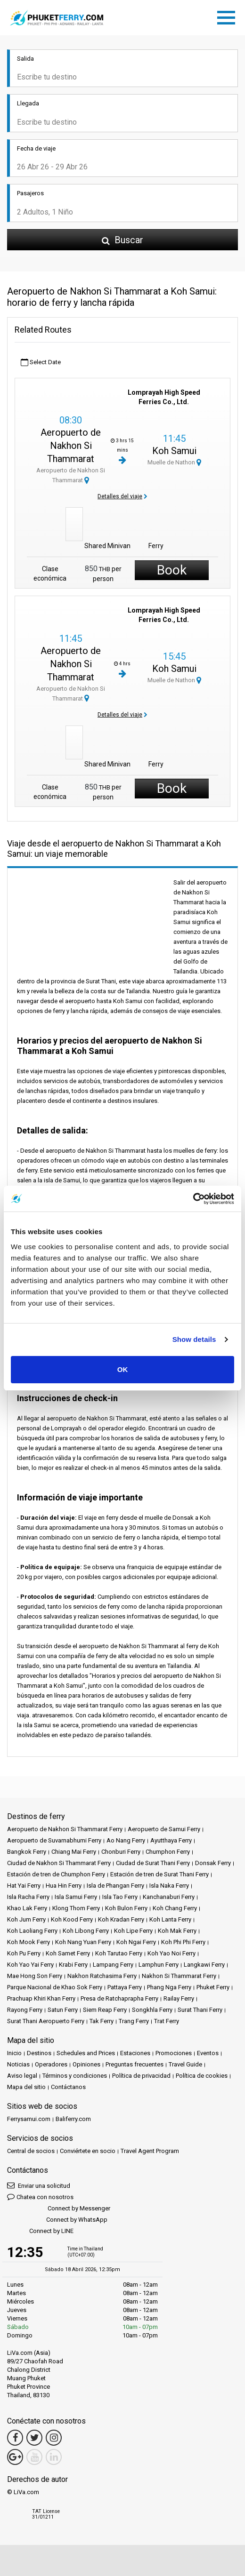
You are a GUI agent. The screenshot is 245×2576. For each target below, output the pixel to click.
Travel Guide (185, 2064)
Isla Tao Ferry (120, 1896)
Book (172, 570)
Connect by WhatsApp (57, 2220)
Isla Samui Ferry (76, 1896)
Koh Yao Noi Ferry (171, 1953)
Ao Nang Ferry (125, 1840)
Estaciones (135, 2053)
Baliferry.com (73, 2118)
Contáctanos (68, 2086)
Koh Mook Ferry (28, 1942)
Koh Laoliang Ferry (32, 1930)
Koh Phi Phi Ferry (183, 1942)
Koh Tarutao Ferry (118, 1953)
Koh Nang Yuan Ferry (83, 1942)
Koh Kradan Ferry (121, 1919)
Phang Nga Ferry (169, 1987)
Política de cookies (202, 2075)
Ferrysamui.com (28, 2118)
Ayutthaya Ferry (171, 1840)
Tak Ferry (102, 2021)
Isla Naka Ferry (169, 1885)
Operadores (51, 2064)
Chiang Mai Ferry (73, 1851)
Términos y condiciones (74, 2075)
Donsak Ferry (213, 1862)
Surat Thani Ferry (200, 2009)
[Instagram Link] (54, 2438)
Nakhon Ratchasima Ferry (102, 1975)
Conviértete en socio (87, 2150)
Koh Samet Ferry (68, 1953)
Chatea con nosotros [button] (40, 2197)
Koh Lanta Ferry (170, 1919)
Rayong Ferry (24, 2009)
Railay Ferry (178, 1998)
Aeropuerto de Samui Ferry (164, 1829)
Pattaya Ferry (124, 1987)
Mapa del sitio (26, 2086)
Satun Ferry (63, 2009)
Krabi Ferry (73, 1964)
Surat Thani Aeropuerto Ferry (45, 2021)
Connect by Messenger (58, 2209)
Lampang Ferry (113, 1964)
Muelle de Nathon (174, 462)
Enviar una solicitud (38, 2185)
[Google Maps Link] (15, 2457)
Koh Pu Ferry (24, 1953)
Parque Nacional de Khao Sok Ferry (54, 1987)
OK (122, 1369)
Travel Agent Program (150, 2150)
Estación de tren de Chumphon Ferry (56, 1874)
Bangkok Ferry (26, 1851)
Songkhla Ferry (152, 2009)
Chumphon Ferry (168, 1851)
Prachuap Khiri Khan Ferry (41, 1998)
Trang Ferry (134, 2021)
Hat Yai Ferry (24, 1885)
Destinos (39, 2053)
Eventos (208, 2053)
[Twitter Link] (34, 2438)
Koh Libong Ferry (86, 1930)
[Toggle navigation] (228, 16)
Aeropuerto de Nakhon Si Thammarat (71, 445)
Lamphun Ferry (159, 1964)
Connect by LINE (40, 2231)
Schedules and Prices (86, 2053)
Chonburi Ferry (120, 1851)
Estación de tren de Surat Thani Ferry (159, 1874)
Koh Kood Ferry (72, 1919)
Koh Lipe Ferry (133, 1930)
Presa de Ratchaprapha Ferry (119, 1998)
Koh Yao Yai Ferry (30, 1964)
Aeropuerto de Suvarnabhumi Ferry (54, 1840)
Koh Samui (174, 450)
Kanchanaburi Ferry (169, 1896)
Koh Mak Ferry (177, 1930)
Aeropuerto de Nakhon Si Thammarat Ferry (64, 1829)
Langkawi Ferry (204, 1964)
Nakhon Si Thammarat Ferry (179, 1975)
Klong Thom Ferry (76, 1908)
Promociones (173, 2053)
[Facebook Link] (15, 2438)
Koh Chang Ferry (175, 1908)
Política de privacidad (141, 2075)
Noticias (18, 2064)
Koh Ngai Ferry (136, 1942)
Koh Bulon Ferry (126, 1908)
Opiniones (86, 2064)
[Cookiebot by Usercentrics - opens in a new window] (193, 1199)
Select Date (41, 363)
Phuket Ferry (212, 1987)
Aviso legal (22, 2075)
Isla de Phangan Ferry (115, 1885)
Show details (194, 1339)
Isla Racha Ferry (28, 1896)
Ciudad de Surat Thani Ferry (153, 1862)
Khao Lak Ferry (27, 1908)
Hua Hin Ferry (64, 1885)
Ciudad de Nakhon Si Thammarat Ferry (59, 1862)
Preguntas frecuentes (134, 2064)
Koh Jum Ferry (26, 1919)
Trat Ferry (166, 2021)
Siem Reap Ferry (105, 2009)
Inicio (14, 2053)
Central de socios (31, 2150)
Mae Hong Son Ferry (34, 1975)
